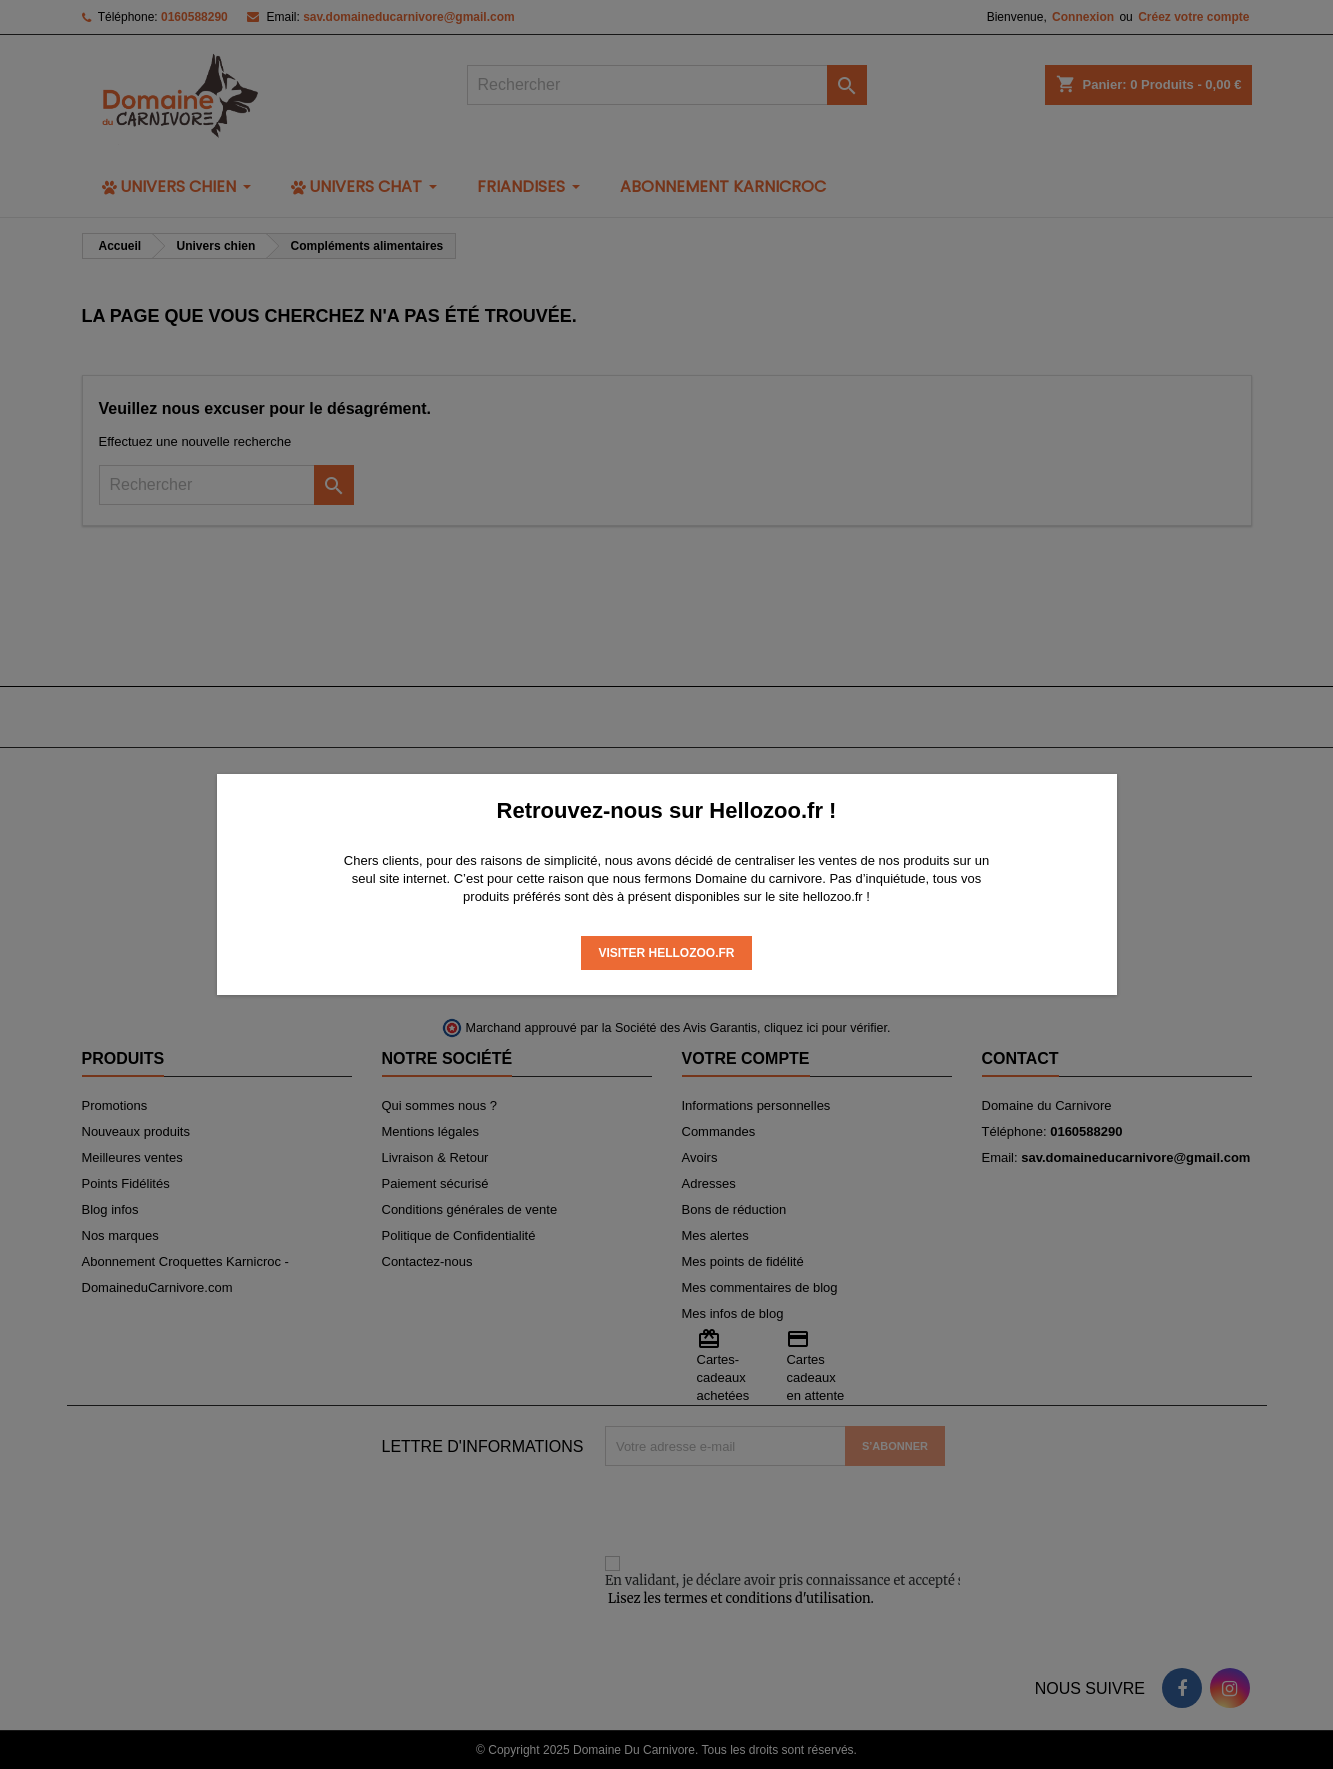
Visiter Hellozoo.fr (666, 953)
